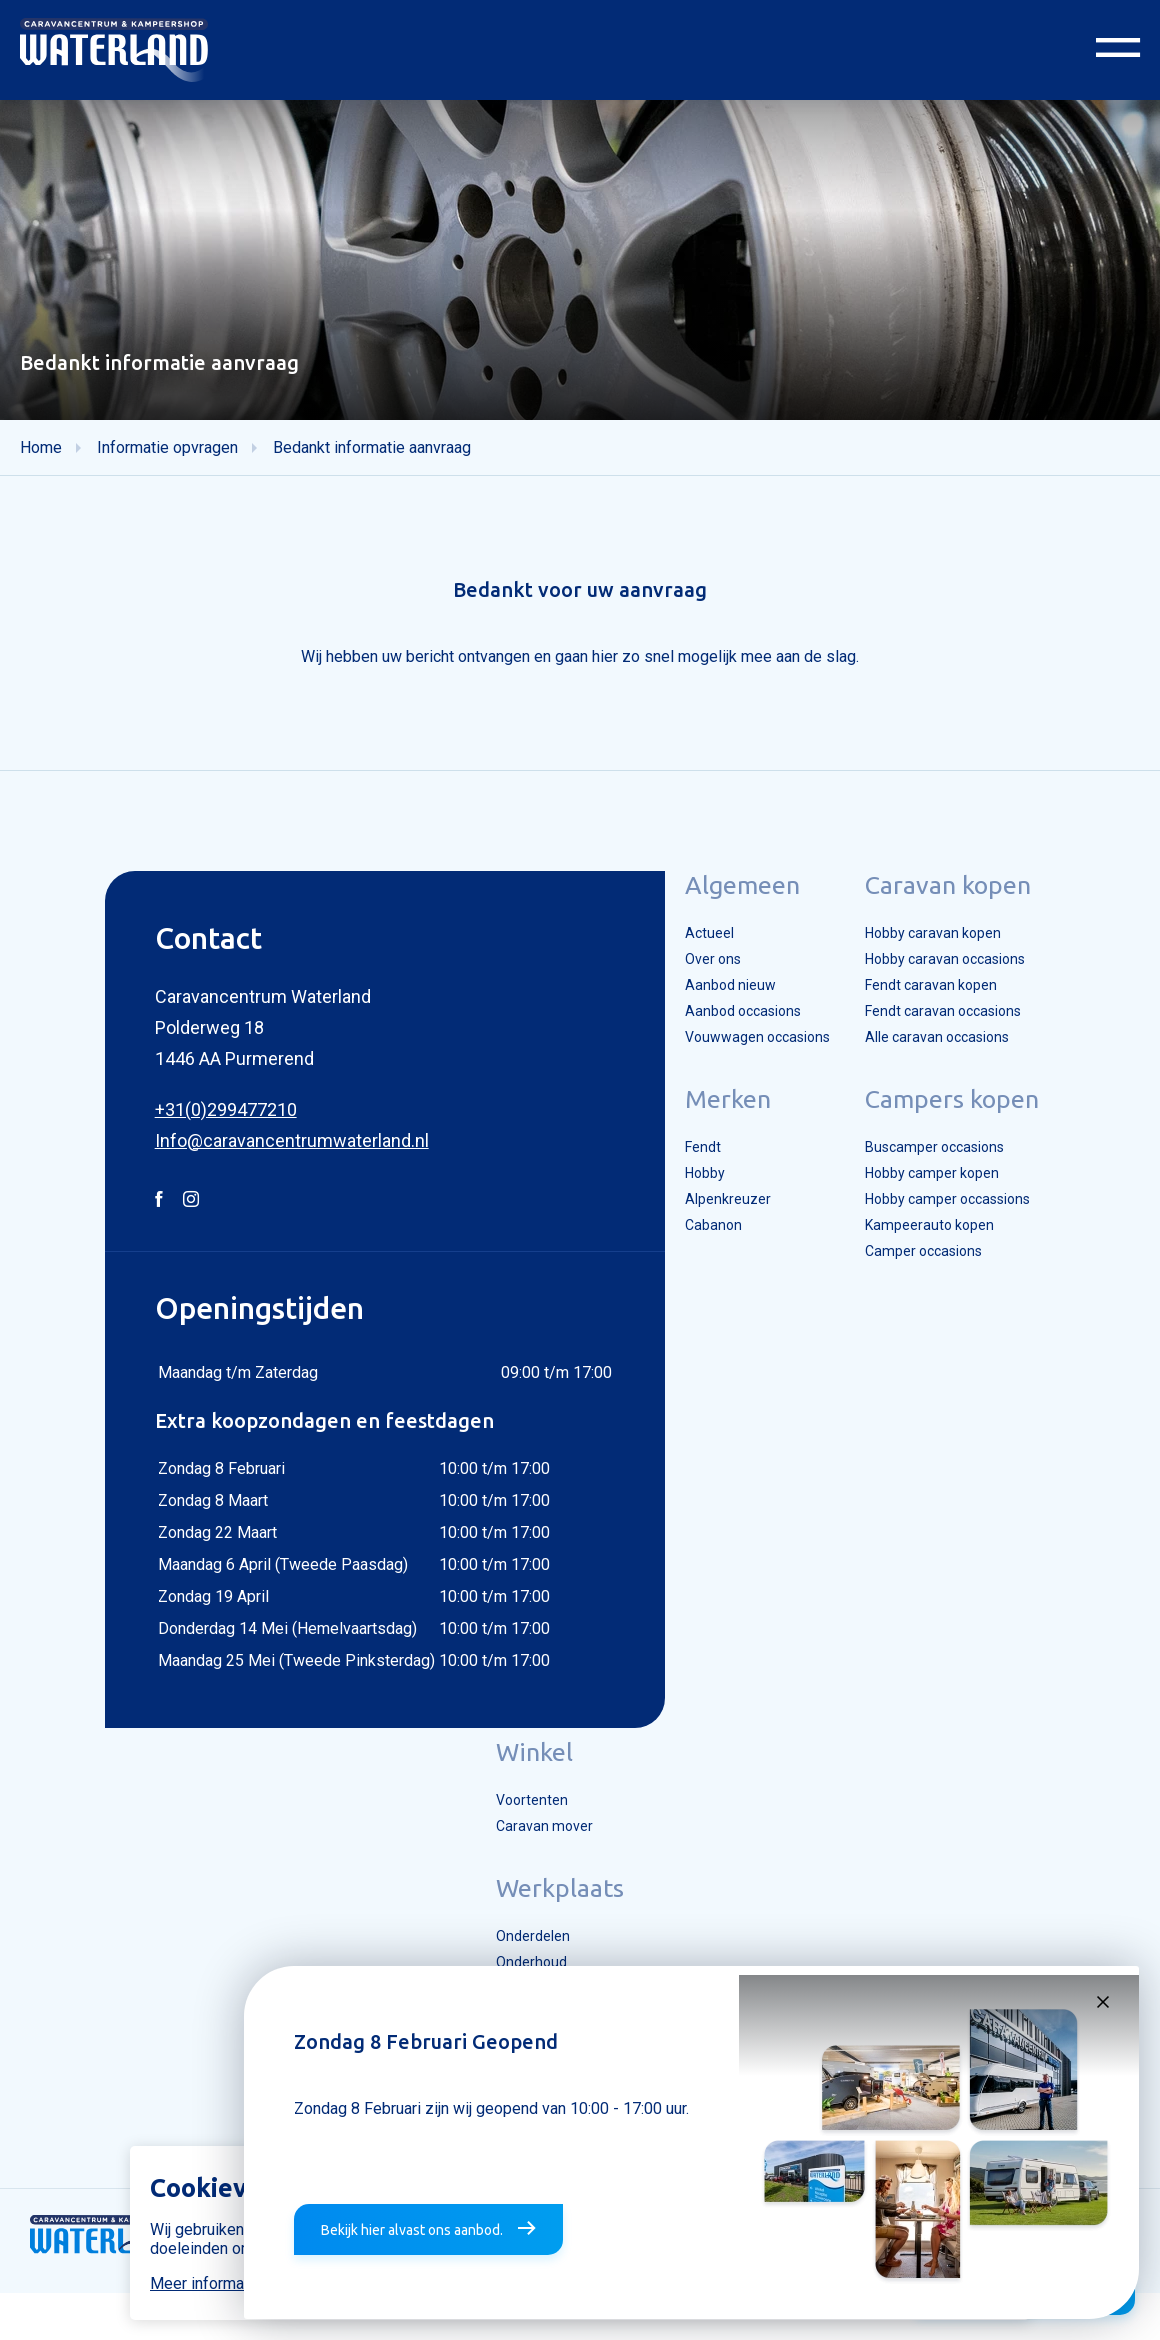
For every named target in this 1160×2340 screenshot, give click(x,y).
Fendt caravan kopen (934, 1021)
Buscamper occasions (938, 1189)
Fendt (686, 1189)
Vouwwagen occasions (744, 1077)
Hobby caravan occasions (950, 993)
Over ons (696, 993)
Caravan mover (539, 1862)
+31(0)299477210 (207, 1140)
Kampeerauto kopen (932, 1273)
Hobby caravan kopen (936, 965)
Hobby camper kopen (936, 1217)
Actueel (692, 965)
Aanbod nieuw (714, 1021)
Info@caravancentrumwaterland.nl (273, 1171)
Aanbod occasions (729, 1049)
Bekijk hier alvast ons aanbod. (407, 2232)
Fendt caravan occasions (947, 1049)
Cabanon (696, 1273)
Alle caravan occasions (940, 1077)
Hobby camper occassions (954, 1245)
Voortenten (527, 1834)
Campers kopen (950, 1140)
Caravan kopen (946, 916)
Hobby (688, 1217)
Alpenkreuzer (711, 1245)
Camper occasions (926, 1301)
